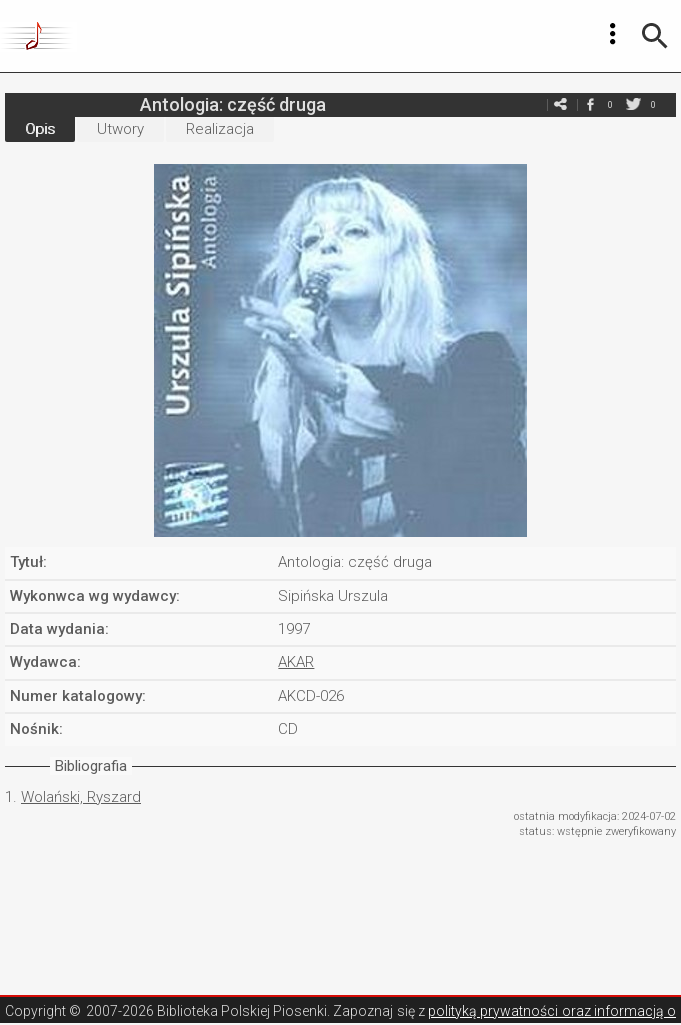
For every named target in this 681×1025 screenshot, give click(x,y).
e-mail (560, 104)
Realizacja (220, 129)
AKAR (296, 662)
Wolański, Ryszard (81, 797)
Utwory (120, 129)
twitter (633, 104)
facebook (590, 104)
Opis (40, 129)
